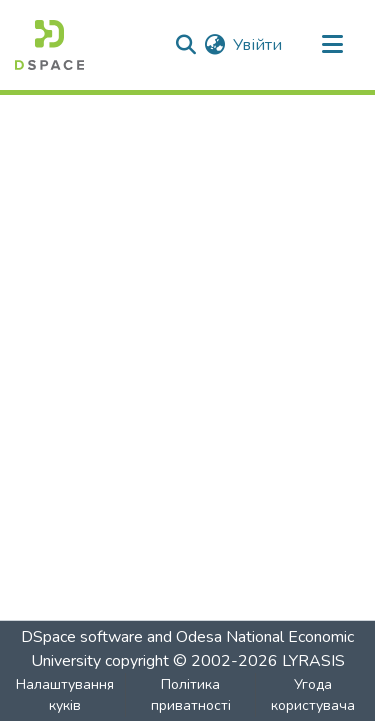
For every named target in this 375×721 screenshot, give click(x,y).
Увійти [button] (258, 45)
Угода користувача (313, 695)
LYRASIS (313, 661)
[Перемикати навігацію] (332, 45)
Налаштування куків (65, 695)
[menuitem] (214, 45)
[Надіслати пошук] (185, 45)
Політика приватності (191, 695)
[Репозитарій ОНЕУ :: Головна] (49, 45)
